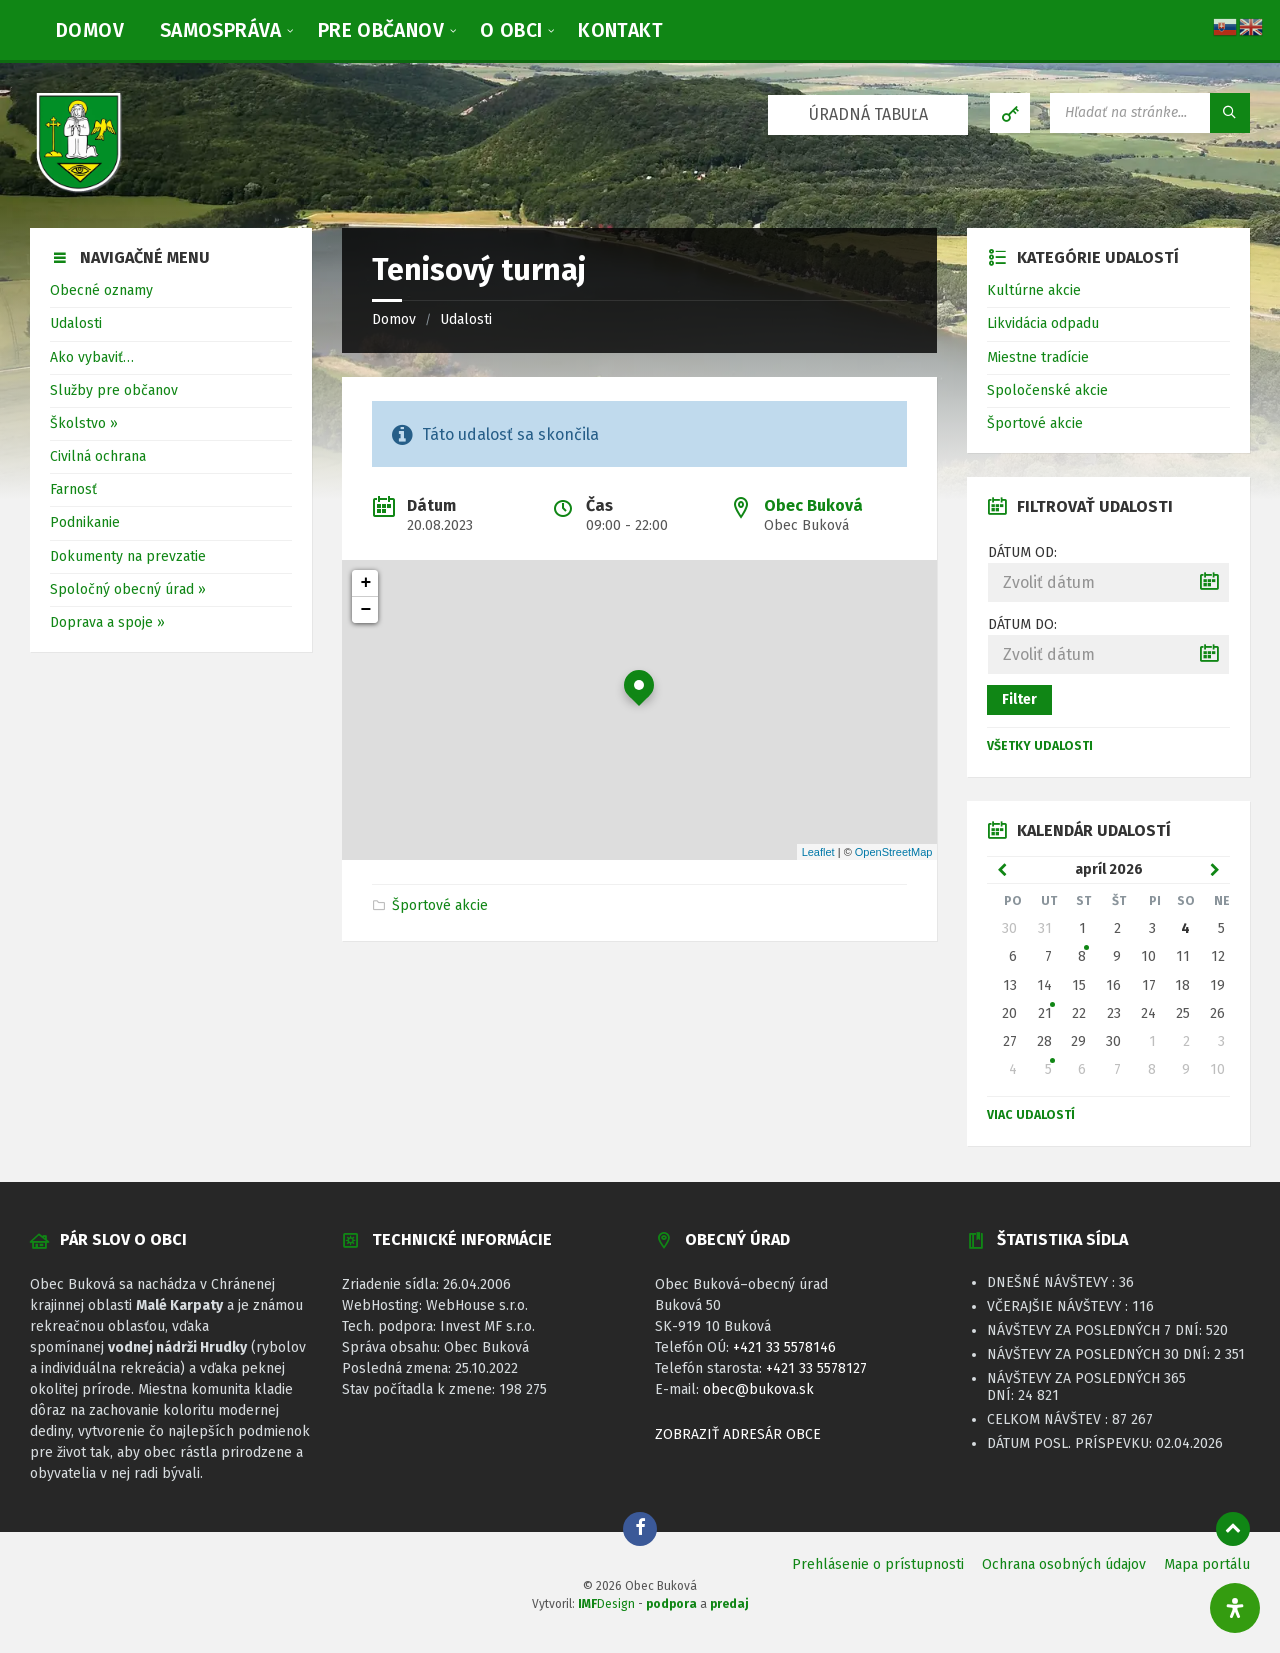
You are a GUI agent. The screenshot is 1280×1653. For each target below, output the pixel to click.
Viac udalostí (1031, 1115)
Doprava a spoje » (107, 622)
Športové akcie (440, 905)
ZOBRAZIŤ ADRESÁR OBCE (738, 1434)
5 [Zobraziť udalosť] (1048, 1069)
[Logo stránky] (80, 188)
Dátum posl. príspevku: (1071, 1443)
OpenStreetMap (894, 852)
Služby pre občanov (114, 390)
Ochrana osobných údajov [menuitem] (1064, 1564)
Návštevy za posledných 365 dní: (1086, 1387)
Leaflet (818, 852)
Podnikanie (85, 522)
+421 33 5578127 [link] (816, 1368)
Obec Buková (813, 505)
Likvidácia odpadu (1043, 323)
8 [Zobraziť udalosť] (1082, 956)
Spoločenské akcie (1047, 390)
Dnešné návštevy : (1053, 1282)
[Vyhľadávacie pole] (1150, 113)
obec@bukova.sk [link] (758, 1389)
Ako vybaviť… (92, 357)
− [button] (366, 610)
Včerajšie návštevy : (1059, 1306)
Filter (1019, 699)
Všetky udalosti (1040, 746)
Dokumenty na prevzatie (128, 556)
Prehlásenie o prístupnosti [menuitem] (878, 1564)
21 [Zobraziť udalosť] (1045, 1013)
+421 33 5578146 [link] (784, 1347)
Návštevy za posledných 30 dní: (1100, 1354)
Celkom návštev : (1049, 1419)
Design (606, 1604)
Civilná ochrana (98, 456)
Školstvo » (84, 423)
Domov (394, 319)
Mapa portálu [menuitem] (1207, 1564)
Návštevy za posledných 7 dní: (1096, 1330)
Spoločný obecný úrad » (128, 589)
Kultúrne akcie (1034, 290)
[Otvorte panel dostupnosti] (1235, 1608)
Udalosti (466, 319)
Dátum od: (1022, 552)
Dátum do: (1022, 624)
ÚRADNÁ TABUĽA (868, 114)
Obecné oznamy (101, 290)
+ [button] (366, 583)
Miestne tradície (1038, 357)
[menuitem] (90, 30)
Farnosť (73, 489)
